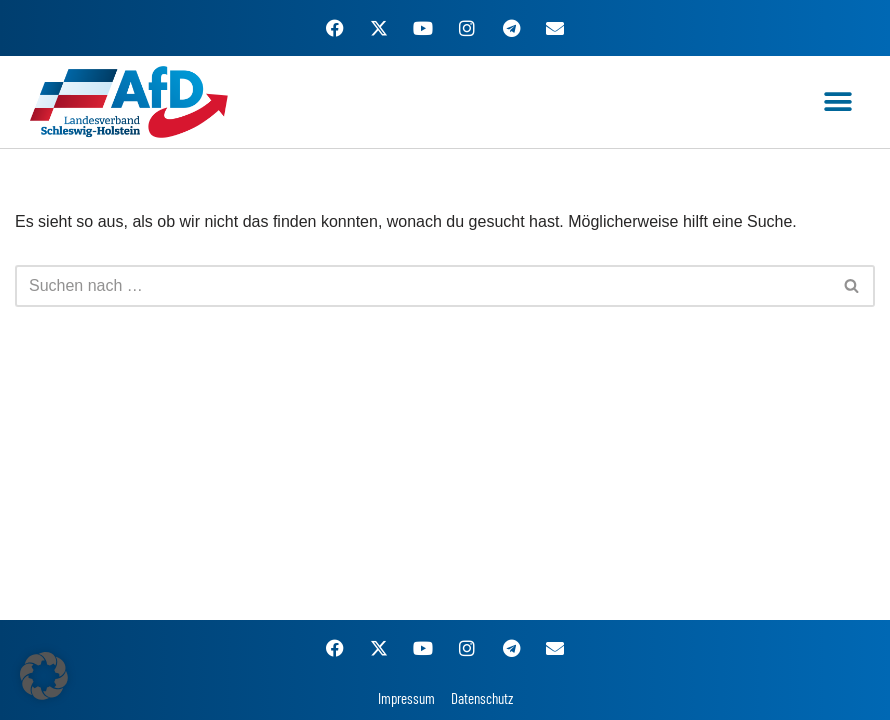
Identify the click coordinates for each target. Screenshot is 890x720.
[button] (837, 102)
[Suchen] (422, 286)
